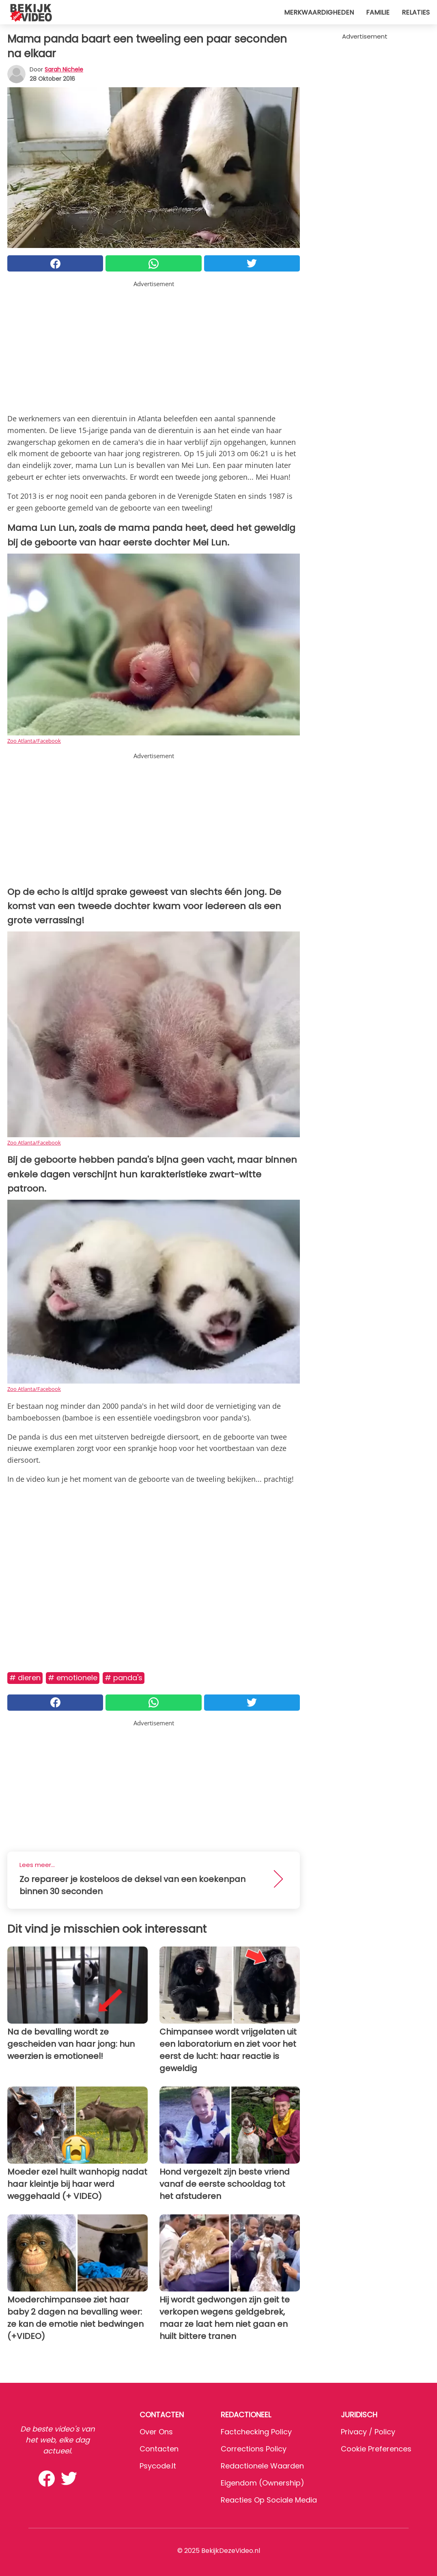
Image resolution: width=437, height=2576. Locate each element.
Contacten (159, 2449)
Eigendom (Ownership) (262, 2483)
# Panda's (123, 1678)
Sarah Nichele (64, 69)
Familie (378, 12)
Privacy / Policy (368, 2432)
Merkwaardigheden (319, 12)
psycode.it (158, 2466)
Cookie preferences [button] (376, 2449)
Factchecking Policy (256, 2432)
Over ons (156, 2432)
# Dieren (25, 1678)
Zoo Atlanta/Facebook (34, 740)
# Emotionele (72, 1678)
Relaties (416, 12)
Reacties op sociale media (269, 2500)
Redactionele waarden (262, 2466)
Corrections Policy (253, 2449)
